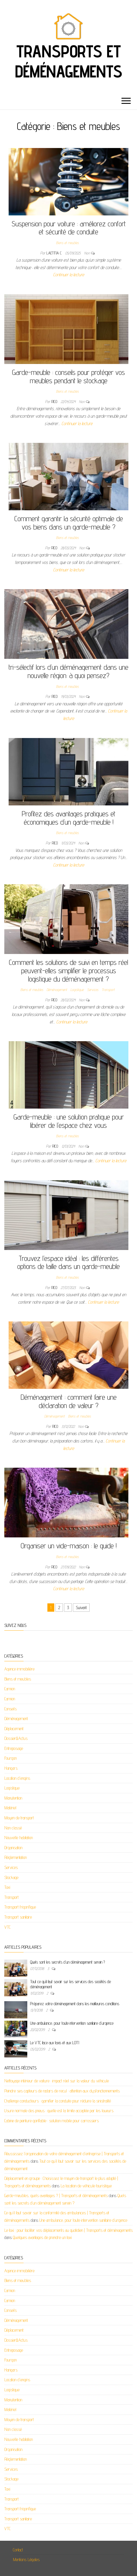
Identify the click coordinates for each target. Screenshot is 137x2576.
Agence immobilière (19, 1669)
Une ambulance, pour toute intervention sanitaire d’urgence (71, 2023)
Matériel (10, 1807)
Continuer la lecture (68, 274)
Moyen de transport (19, 1817)
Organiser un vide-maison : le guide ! (69, 1545)
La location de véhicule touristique (86, 2185)
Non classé (13, 1828)
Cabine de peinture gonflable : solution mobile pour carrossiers (51, 2120)
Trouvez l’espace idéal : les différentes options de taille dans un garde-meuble (68, 1262)
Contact (18, 2549)
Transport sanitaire (18, 1917)
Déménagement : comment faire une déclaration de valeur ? (69, 1401)
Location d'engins (17, 1778)
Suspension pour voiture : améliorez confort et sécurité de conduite (68, 227)
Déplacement (14, 1728)
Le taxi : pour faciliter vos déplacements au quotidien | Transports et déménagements (68, 2230)
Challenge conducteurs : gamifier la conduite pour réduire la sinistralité (57, 2101)
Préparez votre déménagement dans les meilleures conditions (74, 2003)
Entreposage (13, 1748)
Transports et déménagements (68, 61)
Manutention (13, 1798)
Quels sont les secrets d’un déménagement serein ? (67, 1962)
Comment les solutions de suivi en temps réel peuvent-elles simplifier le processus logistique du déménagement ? (68, 970)
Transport (108, 989)
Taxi (7, 1887)
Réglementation (15, 1857)
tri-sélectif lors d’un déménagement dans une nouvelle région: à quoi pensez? (68, 671)
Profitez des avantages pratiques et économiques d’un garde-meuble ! (68, 817)
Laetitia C (55, 253)
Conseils (10, 1709)
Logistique (77, 989)
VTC (7, 1927)
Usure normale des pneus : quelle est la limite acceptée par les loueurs (58, 2110)
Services (92, 989)
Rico (54, 401)
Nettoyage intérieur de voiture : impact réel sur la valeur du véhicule (56, 2081)
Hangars (11, 1768)
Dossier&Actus (16, 1738)
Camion (9, 1688)
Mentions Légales (26, 2559)
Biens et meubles (67, 242)
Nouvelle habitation (18, 1837)
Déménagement (57, 989)
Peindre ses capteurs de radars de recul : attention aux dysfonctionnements (62, 2091)
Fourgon (10, 1758)
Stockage (11, 1877)
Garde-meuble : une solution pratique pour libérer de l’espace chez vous (68, 1121)
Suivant (81, 1607)
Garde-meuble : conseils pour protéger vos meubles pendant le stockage (68, 376)
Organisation (13, 1847)
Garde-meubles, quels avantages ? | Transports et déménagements (56, 2195)
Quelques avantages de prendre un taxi (42, 2237)
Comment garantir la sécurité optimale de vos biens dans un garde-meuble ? (68, 522)
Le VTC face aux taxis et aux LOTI (54, 2042)
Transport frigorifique (20, 1907)
